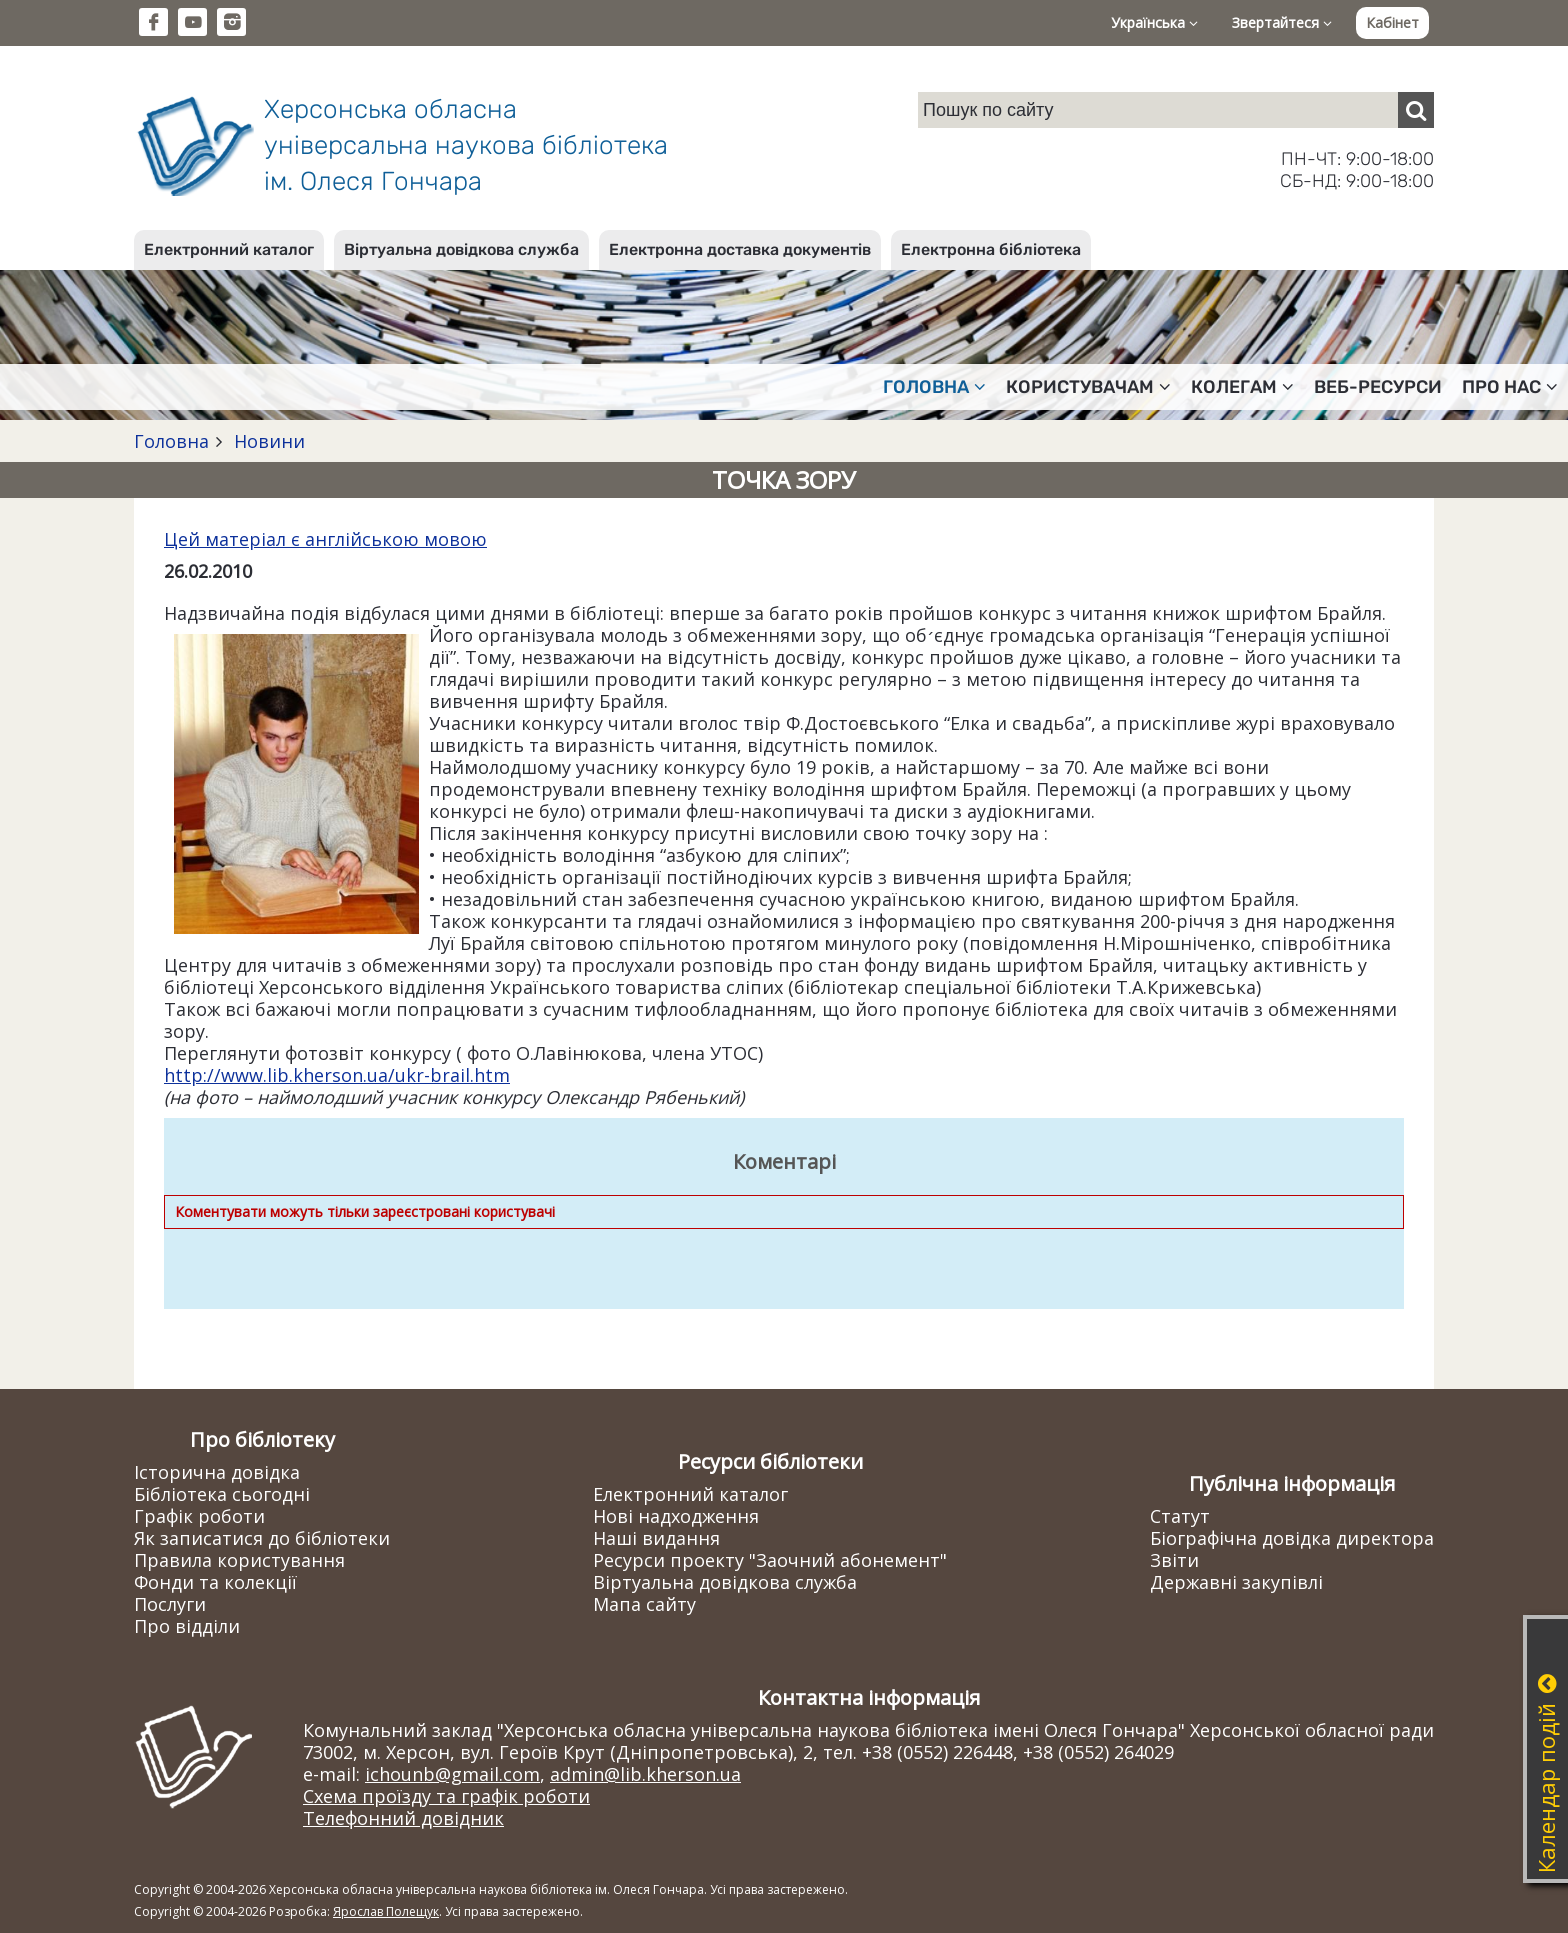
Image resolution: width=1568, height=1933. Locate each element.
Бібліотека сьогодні (222, 1494)
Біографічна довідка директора (1292, 1538)
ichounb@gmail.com (452, 1774)
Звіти (1174, 1560)
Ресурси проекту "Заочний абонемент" (770, 1560)
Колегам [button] (1242, 387)
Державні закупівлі (1236, 1582)
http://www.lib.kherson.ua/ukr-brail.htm (337, 1075)
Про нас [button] (1510, 387)
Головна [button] (934, 387)
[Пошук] (1416, 110)
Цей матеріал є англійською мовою (325, 539)
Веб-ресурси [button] (1378, 387)
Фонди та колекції (215, 1582)
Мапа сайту (644, 1604)
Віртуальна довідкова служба (461, 249)
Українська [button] (1154, 22)
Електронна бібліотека (991, 249)
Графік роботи (199, 1516)
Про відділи (187, 1626)
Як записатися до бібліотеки (262, 1538)
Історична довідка (217, 1472)
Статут (1180, 1516)
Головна (171, 441)
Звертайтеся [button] (1282, 22)
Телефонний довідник (403, 1818)
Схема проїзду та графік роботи (446, 1796)
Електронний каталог (229, 249)
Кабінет (1392, 22)
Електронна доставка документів (740, 249)
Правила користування (239, 1560)
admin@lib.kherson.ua (645, 1774)
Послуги (170, 1604)
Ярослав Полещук (386, 1911)
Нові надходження (676, 1516)
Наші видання (656, 1538)
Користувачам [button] (1088, 387)
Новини (267, 441)
